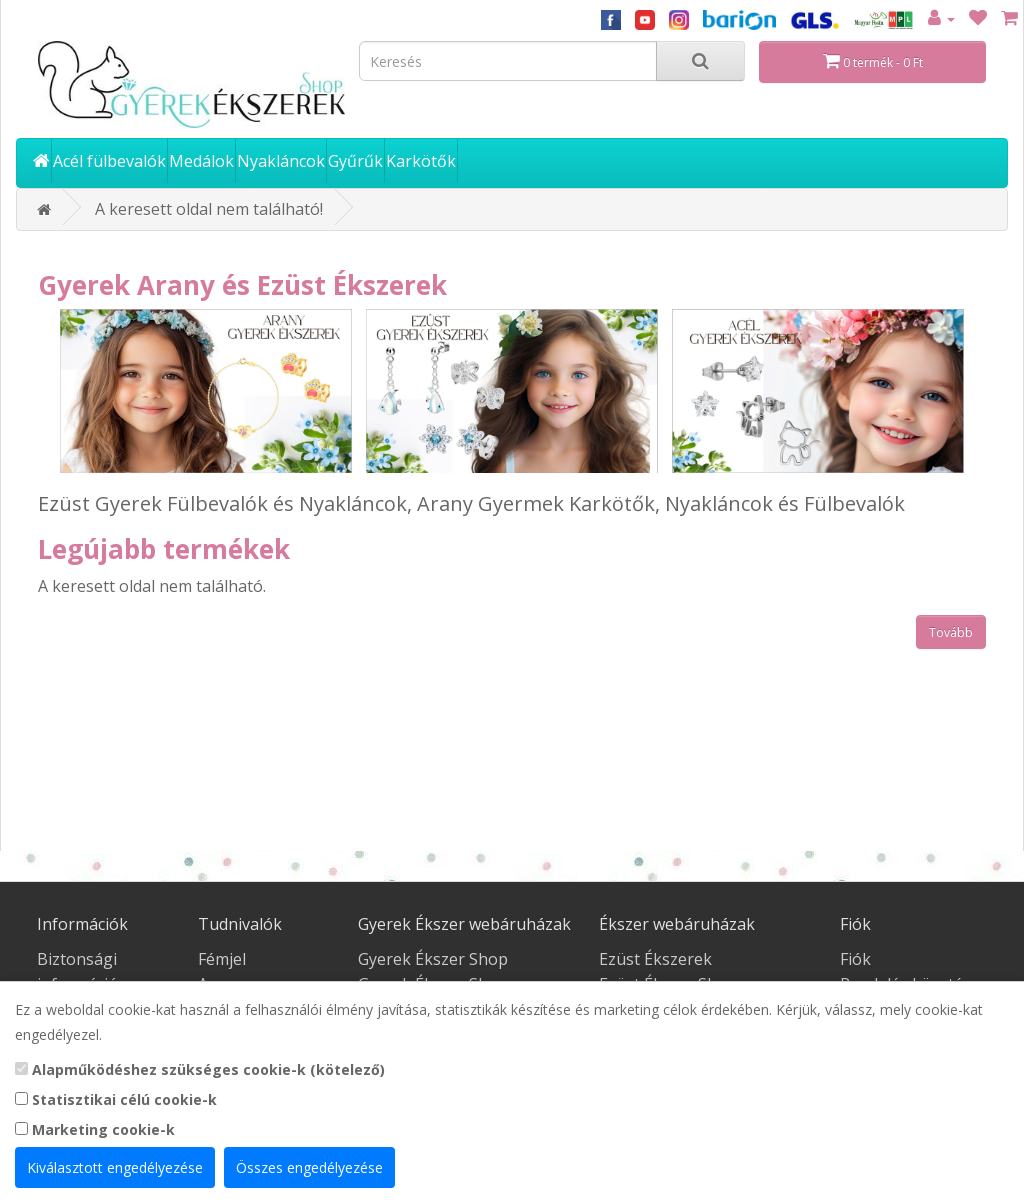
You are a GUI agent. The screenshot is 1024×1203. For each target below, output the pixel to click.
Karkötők (421, 161)
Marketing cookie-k (95, 1129)
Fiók (855, 959)
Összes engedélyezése (309, 1167)
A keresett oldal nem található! (209, 209)
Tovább (951, 632)
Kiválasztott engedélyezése (115, 1167)
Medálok (201, 161)
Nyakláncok (281, 161)
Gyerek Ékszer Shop (433, 959)
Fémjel (222, 959)
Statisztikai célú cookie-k (116, 1099)
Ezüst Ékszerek (655, 959)
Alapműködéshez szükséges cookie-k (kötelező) (200, 1069)
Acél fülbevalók (109, 161)
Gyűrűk (355, 161)
